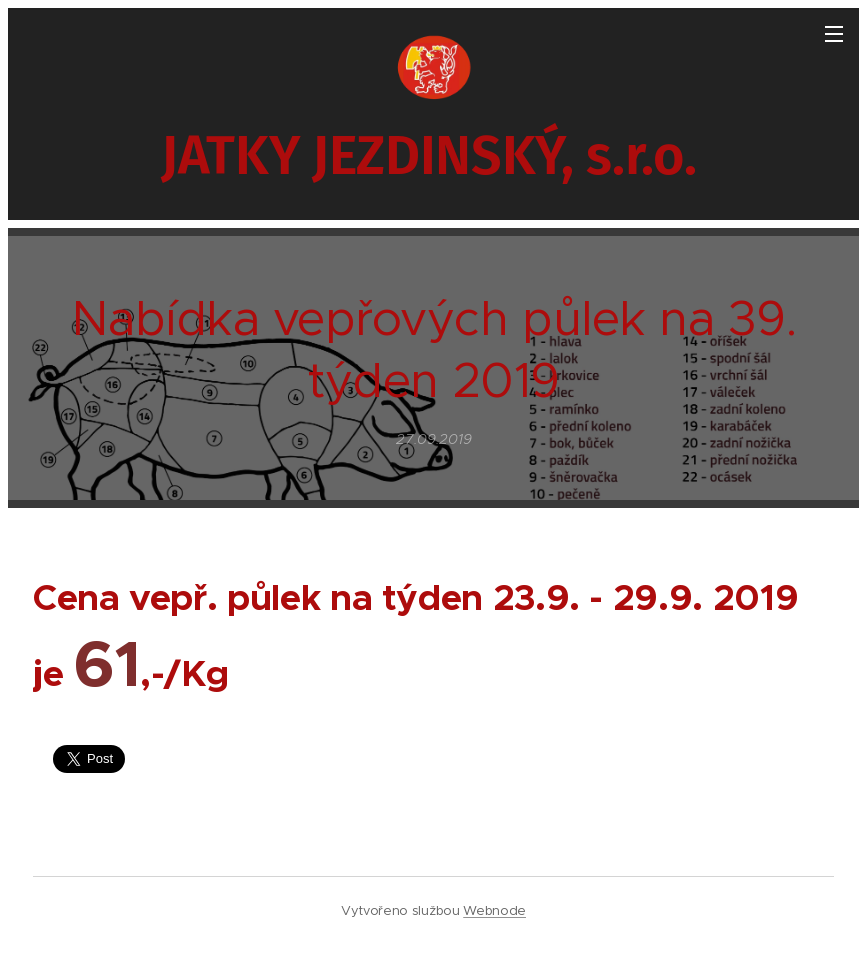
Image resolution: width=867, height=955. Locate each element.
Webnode (494, 910)
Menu (834, 34)
